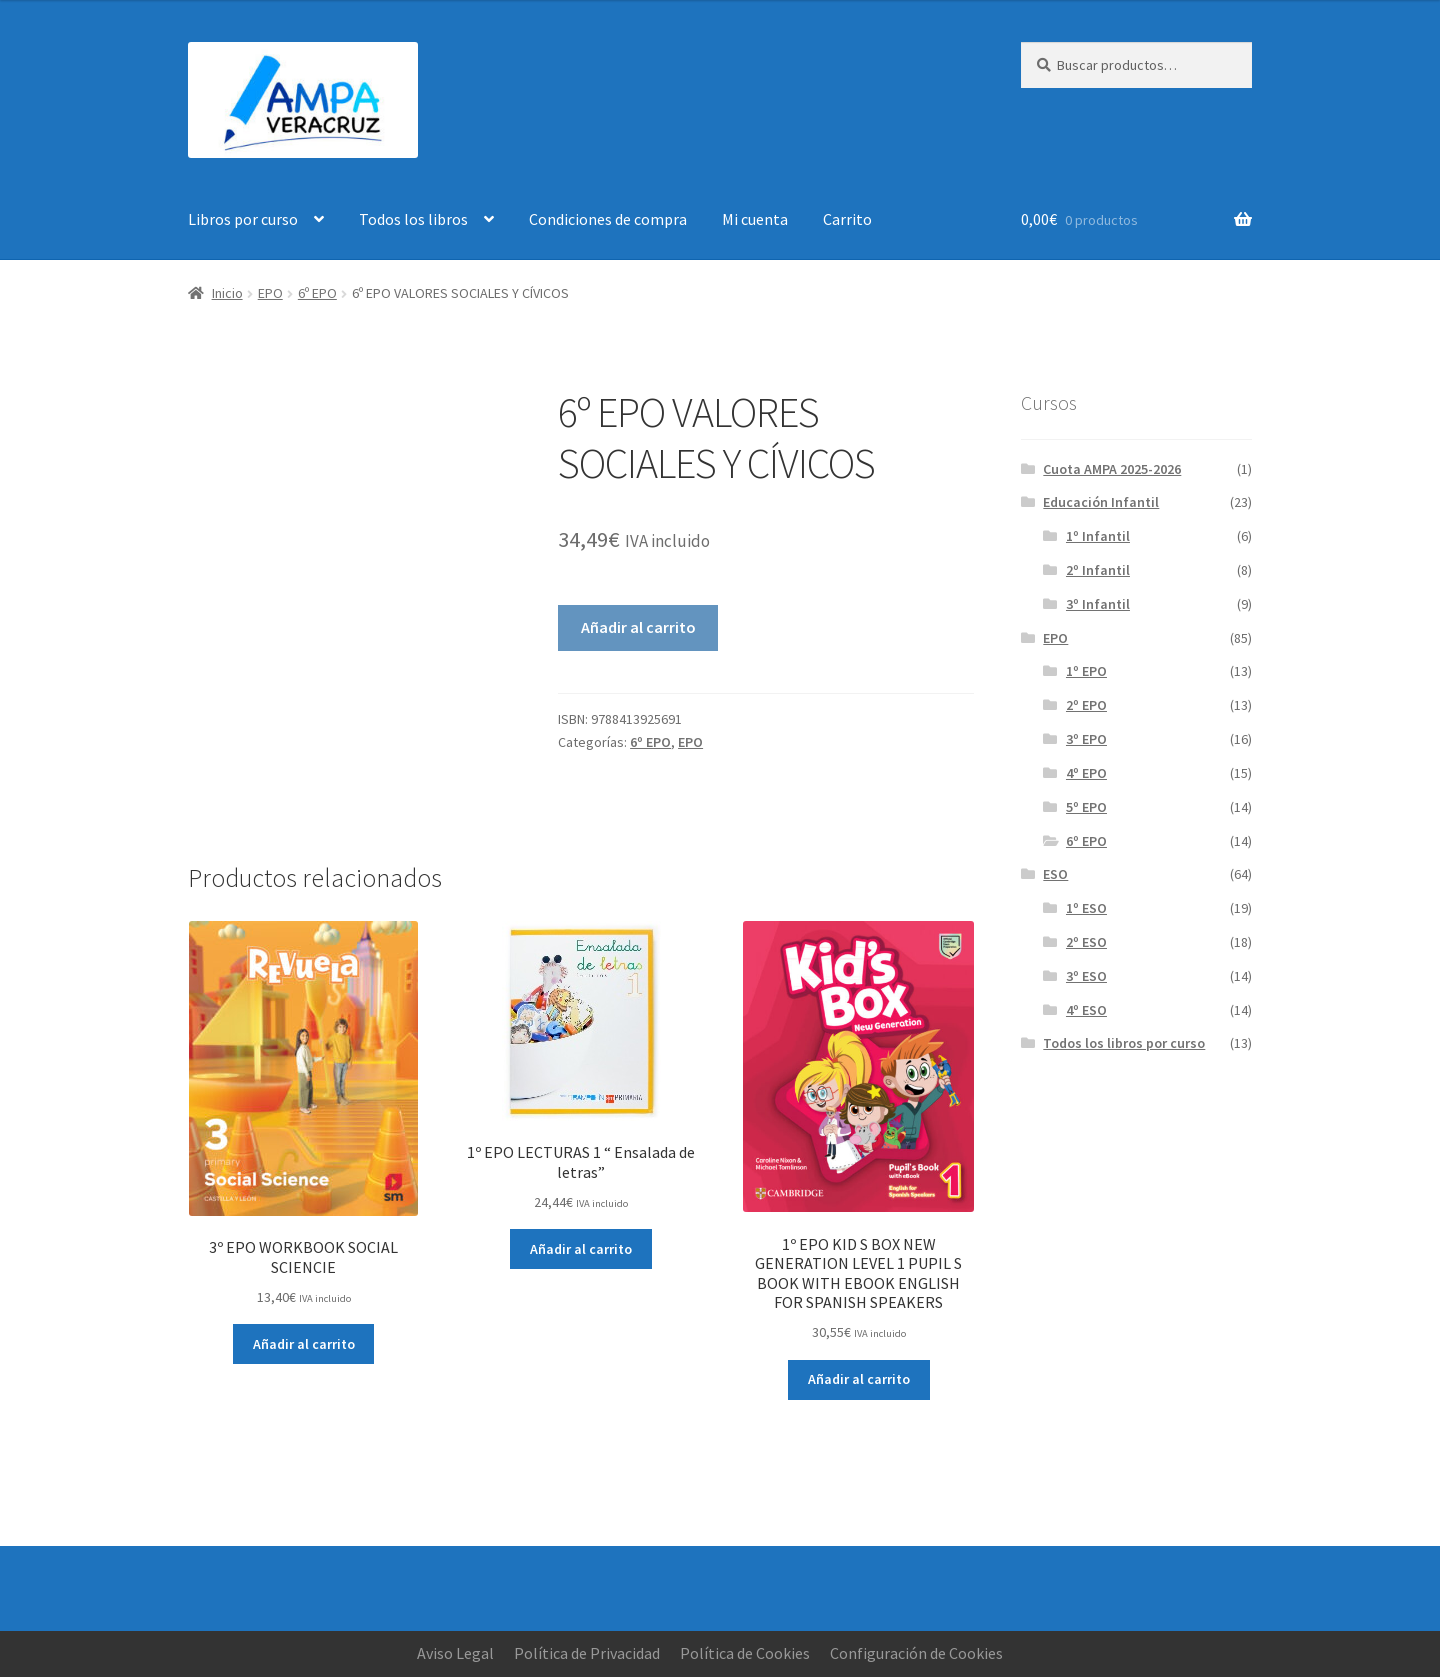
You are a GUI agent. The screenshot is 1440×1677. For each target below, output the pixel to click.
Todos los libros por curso (1124, 1043)
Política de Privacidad (587, 1653)
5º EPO (1086, 807)
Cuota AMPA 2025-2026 (1112, 469)
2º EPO (1086, 705)
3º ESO (1086, 976)
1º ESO (1086, 908)
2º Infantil (1098, 570)
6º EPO (317, 293)
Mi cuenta (755, 219)
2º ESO (1086, 942)
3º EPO (1086, 739)
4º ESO (1086, 1010)
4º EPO (1086, 773)
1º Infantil (1098, 536)
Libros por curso (243, 219)
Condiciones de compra (608, 219)
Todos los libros (413, 219)
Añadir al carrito (638, 627)
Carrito (847, 219)
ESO (1055, 874)
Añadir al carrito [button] (304, 1344)
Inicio (227, 293)
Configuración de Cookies (916, 1653)
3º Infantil (1098, 604)
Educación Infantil (1101, 502)
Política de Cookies (745, 1653)
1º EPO (1086, 671)
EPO (270, 293)
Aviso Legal (455, 1653)
